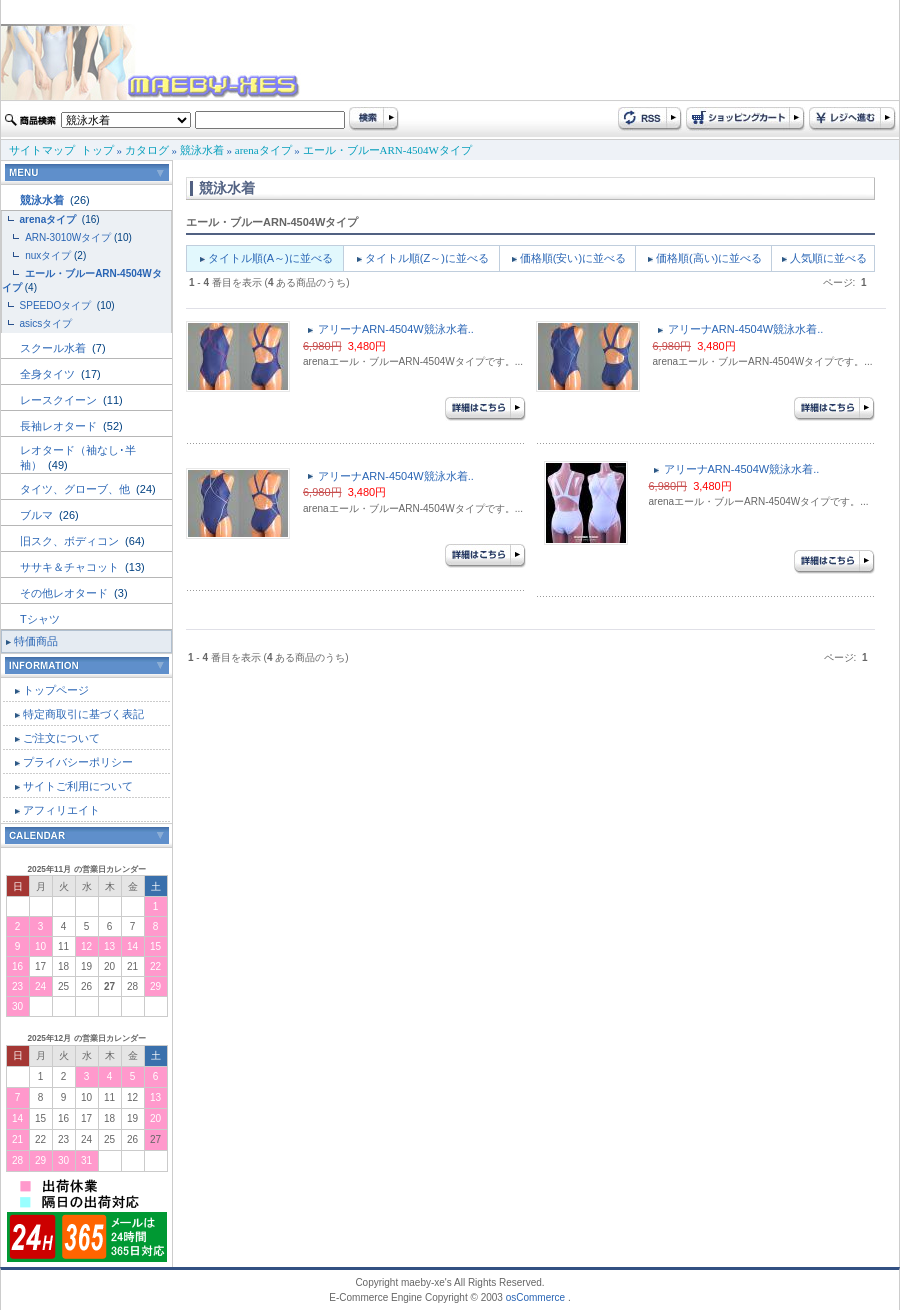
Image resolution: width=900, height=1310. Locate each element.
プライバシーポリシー (78, 762)
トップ (97, 150)
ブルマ (38, 515)
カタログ (147, 150)
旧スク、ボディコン (71, 541)
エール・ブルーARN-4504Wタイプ (387, 150)
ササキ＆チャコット (71, 567)
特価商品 (36, 641)
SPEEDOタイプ (57, 305)
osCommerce (535, 1297)
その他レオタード (65, 593)
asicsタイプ (48, 323)
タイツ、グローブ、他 (76, 489)
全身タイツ (49, 374)
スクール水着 (54, 348)
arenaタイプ (263, 150)
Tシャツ (40, 619)
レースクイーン (60, 400)
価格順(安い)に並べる (573, 258)
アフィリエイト (61, 810)
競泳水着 (202, 150)
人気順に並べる (828, 258)
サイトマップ (42, 150)
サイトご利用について (78, 786)
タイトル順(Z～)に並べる (427, 258)
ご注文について (61, 738)
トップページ (56, 690)
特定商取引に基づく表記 (83, 714)
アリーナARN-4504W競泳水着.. (396, 329)
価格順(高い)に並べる (709, 258)
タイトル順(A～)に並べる (270, 258)
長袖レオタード (60, 426)
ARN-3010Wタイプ (68, 237)
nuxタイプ (48, 255)
